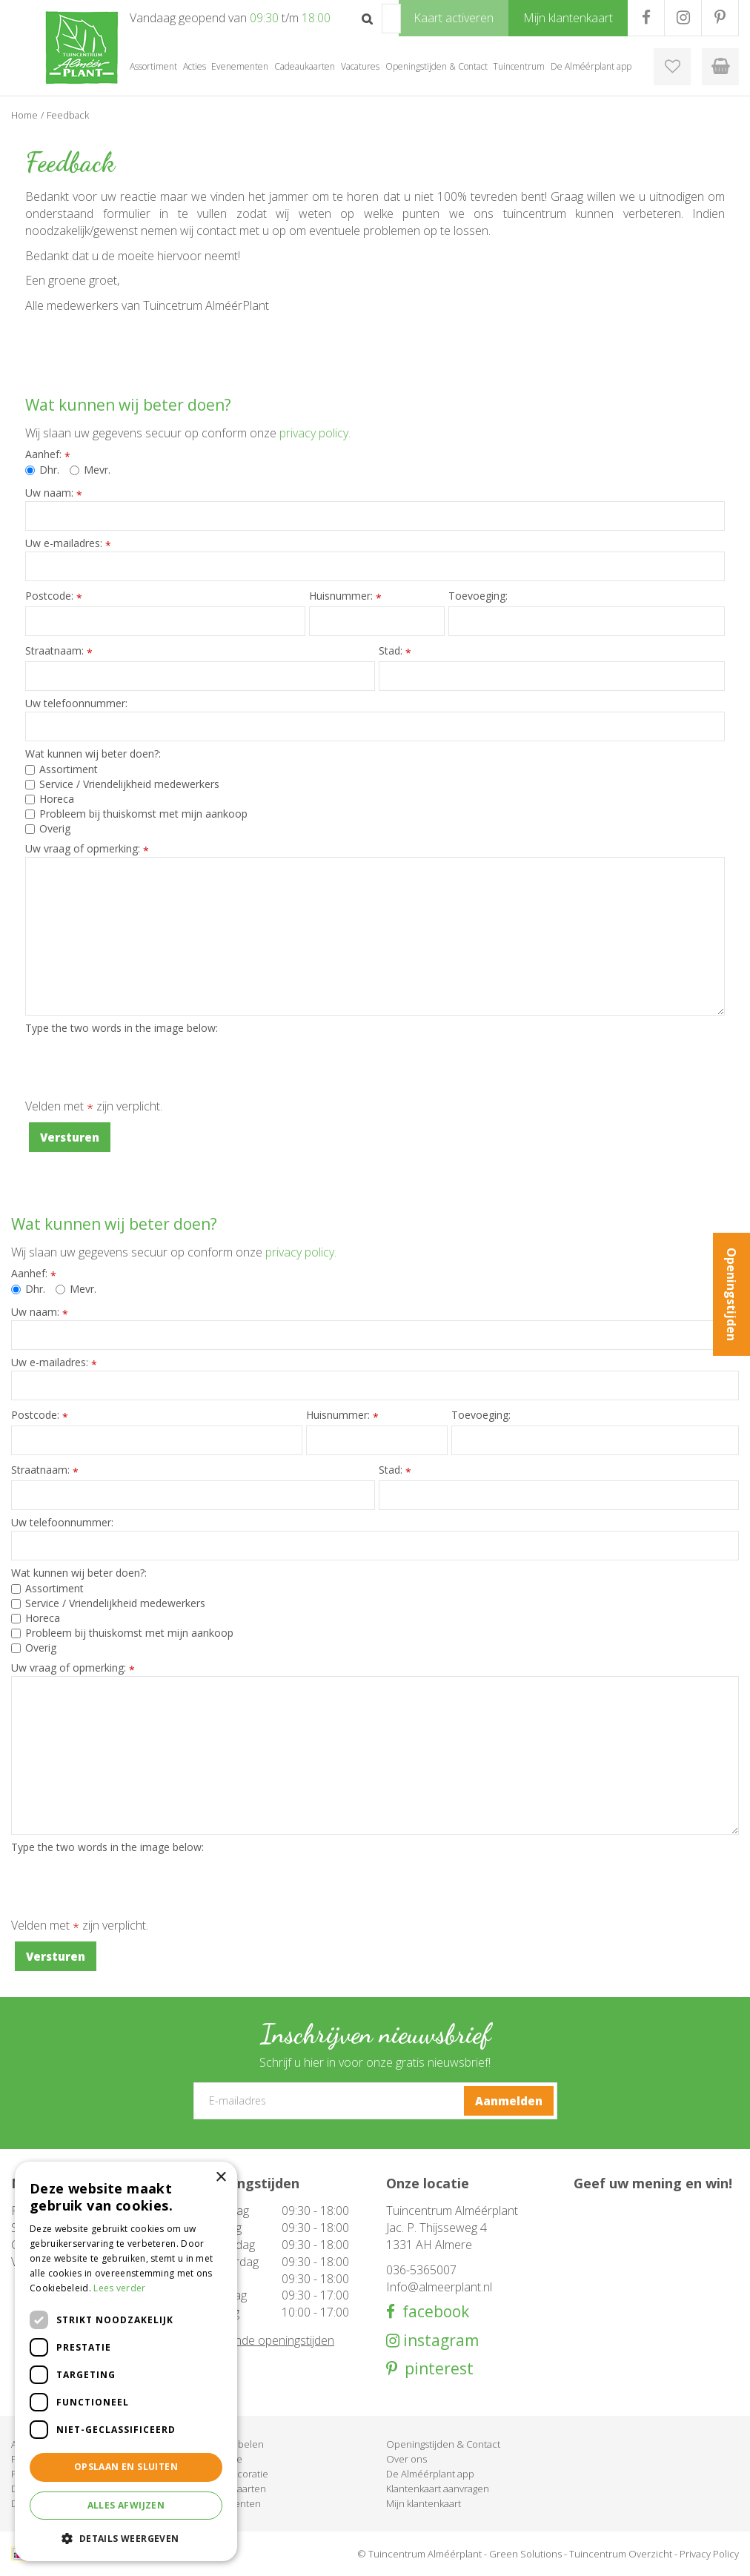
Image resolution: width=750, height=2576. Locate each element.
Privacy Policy (709, 2553)
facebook (432, 2312)
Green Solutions (525, 2553)
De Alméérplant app (430, 2474)
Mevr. (90, 470)
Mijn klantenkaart (423, 2503)
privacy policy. (315, 433)
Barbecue (220, 2459)
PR (720, 18)
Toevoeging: (478, 596)
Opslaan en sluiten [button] (126, 2466)
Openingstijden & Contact (443, 2444)
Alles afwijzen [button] (126, 2505)
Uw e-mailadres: (68, 543)
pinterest (435, 2369)
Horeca (49, 799)
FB (646, 18)
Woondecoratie (233, 2474)
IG (683, 18)
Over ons (406, 2459)
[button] (126, 2537)
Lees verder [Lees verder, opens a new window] (119, 2288)
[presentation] (137, 1065)
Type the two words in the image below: (121, 1028)
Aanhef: (47, 454)
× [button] (220, 2177)
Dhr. (42, 470)
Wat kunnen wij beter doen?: (93, 754)
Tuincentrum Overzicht (620, 2553)
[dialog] (126, 2361)
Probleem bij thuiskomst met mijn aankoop (136, 814)
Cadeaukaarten (232, 2488)
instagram (439, 2340)
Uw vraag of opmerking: (87, 849)
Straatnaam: (59, 650)
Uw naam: (53, 493)
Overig (47, 828)
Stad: (395, 650)
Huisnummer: (345, 596)
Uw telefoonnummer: (76, 703)
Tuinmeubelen (231, 2444)
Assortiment (61, 769)
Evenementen (230, 2503)
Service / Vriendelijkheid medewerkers (122, 784)
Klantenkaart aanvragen (437, 2488)
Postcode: (53, 596)
